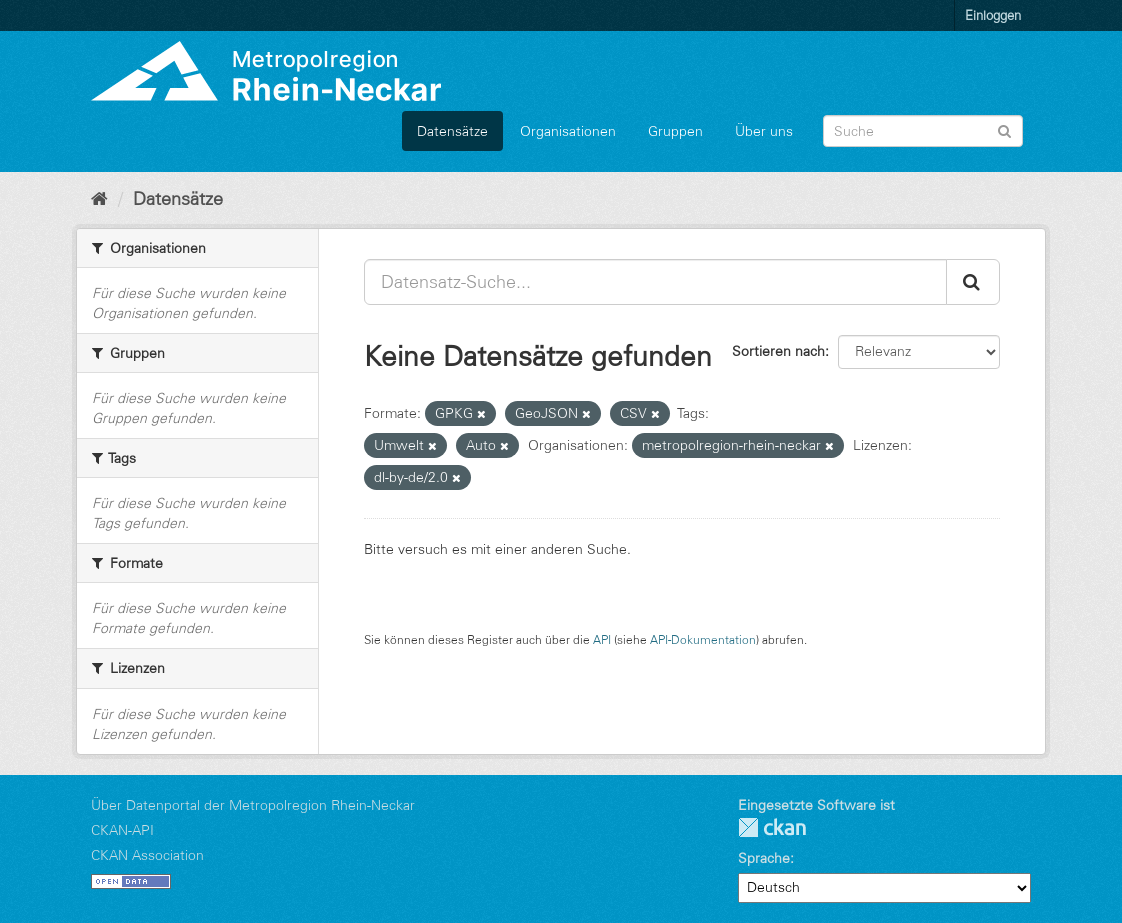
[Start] (99, 199)
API (602, 639)
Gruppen (675, 131)
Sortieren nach (778, 351)
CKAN (772, 827)
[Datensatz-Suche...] (655, 282)
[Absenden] (1004, 129)
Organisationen (568, 131)
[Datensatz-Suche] (923, 131)
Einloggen (993, 15)
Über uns (764, 131)
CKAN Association (147, 855)
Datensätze (452, 131)
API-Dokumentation (703, 639)
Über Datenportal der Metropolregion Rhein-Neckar (253, 805)
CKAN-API (122, 830)
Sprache (764, 858)
